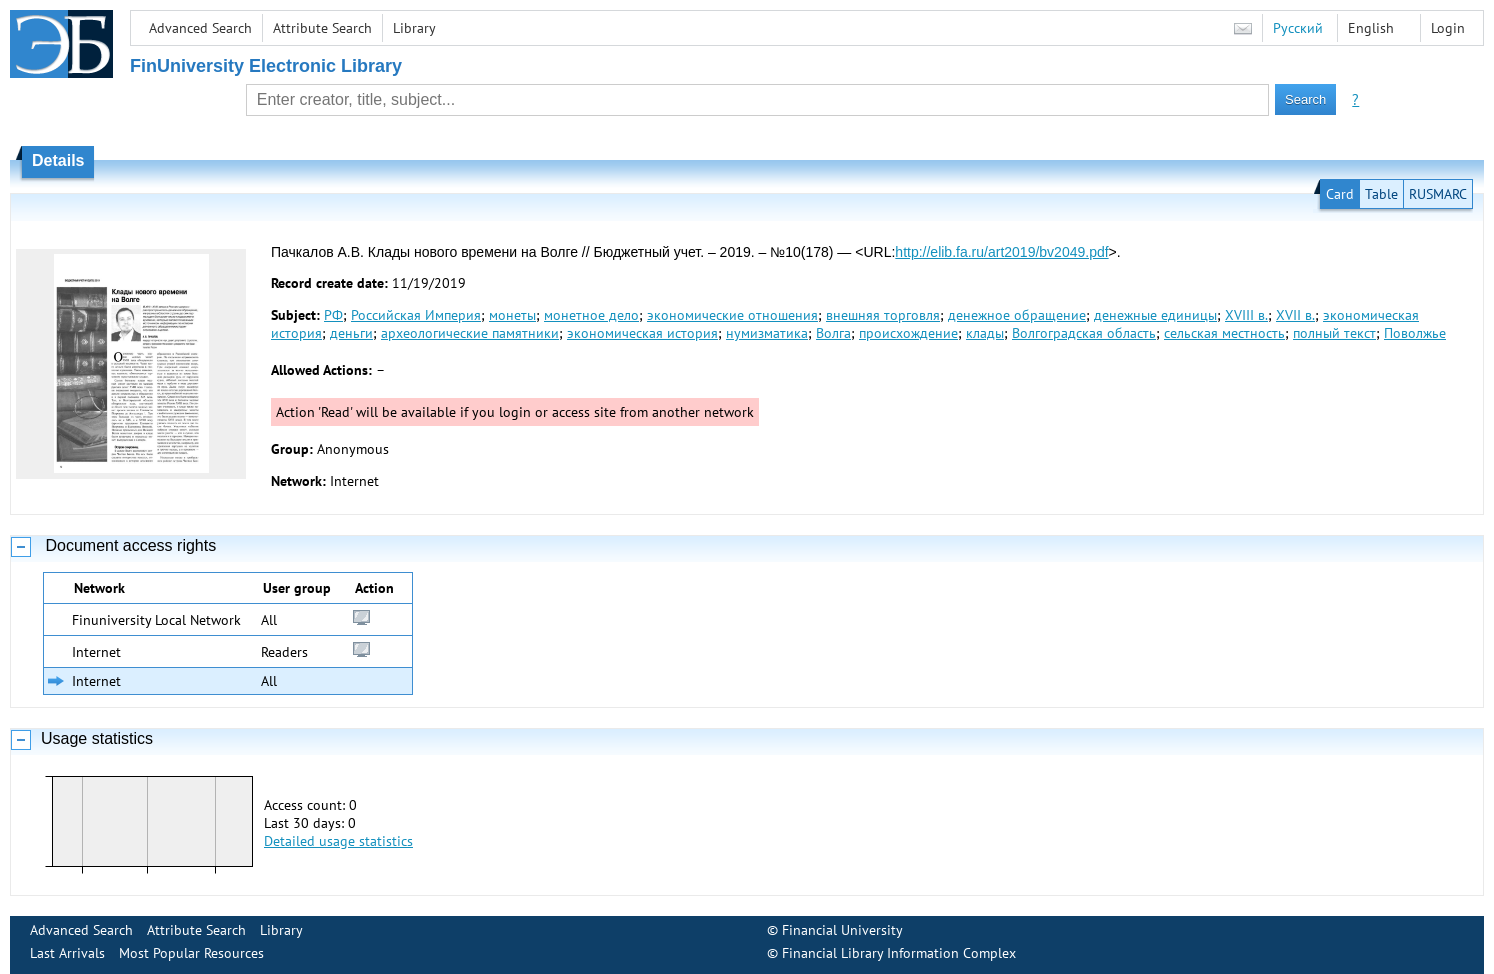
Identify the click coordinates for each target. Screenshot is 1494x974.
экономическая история (642, 333)
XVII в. (1295, 315)
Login (1448, 28)
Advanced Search (200, 28)
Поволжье (1415, 333)
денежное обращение (1017, 315)
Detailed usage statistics (338, 841)
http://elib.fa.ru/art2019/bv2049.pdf (1001, 252)
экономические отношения (732, 315)
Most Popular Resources (191, 953)
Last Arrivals (67, 953)
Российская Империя (416, 315)
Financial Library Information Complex (899, 953)
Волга (833, 333)
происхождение (908, 333)
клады (985, 333)
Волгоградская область (1084, 333)
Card (1340, 194)
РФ (333, 315)
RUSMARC (1438, 194)
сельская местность (1224, 333)
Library (414, 28)
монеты (512, 315)
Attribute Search (322, 28)
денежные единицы (1155, 315)
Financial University (842, 930)
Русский (1298, 28)
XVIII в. (1246, 315)
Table (1381, 194)
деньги (351, 333)
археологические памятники (470, 333)
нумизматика (767, 333)
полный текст (1334, 333)
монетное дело (591, 315)
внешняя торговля (883, 315)
